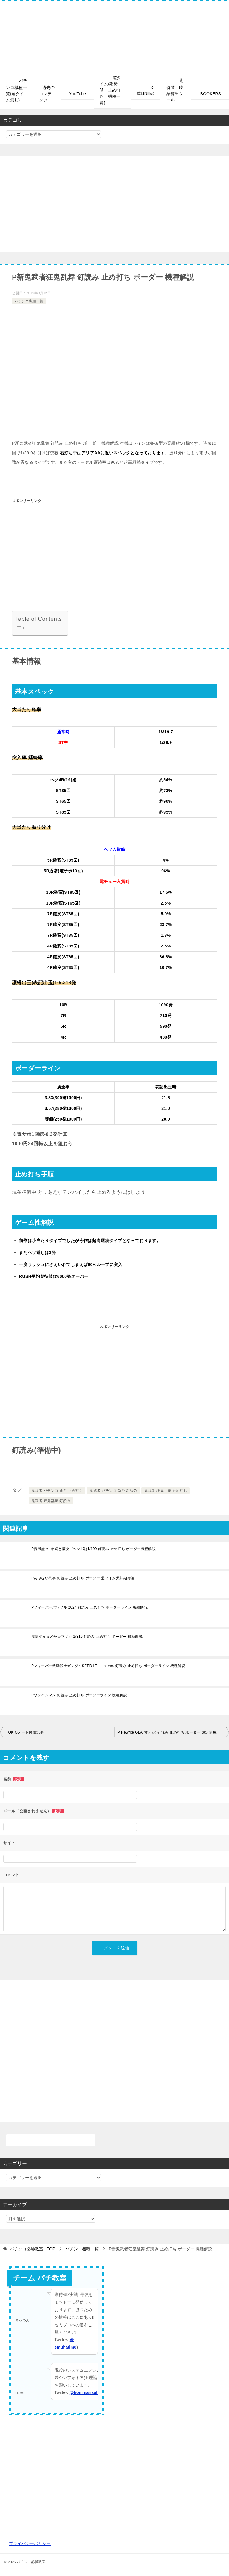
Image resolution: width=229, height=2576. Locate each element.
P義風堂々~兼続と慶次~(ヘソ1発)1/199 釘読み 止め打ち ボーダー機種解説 (93, 1549)
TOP (32, 2249)
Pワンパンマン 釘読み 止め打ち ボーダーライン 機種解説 (79, 1695)
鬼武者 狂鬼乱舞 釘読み (50, 1501)
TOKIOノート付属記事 (25, 1732)
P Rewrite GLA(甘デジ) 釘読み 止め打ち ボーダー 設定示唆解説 (170, 1732)
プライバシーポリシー (30, 2543)
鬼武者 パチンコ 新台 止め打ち (57, 1491)
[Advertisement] (114, 204)
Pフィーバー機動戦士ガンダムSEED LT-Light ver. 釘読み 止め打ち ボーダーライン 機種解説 (108, 1666)
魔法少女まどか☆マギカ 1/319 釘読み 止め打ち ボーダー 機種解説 (87, 1636)
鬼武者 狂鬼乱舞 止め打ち (165, 1491)
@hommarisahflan (88, 2392)
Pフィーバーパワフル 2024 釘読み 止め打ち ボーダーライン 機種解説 (89, 1607)
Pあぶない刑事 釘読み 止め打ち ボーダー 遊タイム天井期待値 (82, 1578)
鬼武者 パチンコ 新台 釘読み (113, 1491)
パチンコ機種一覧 (29, 301)
